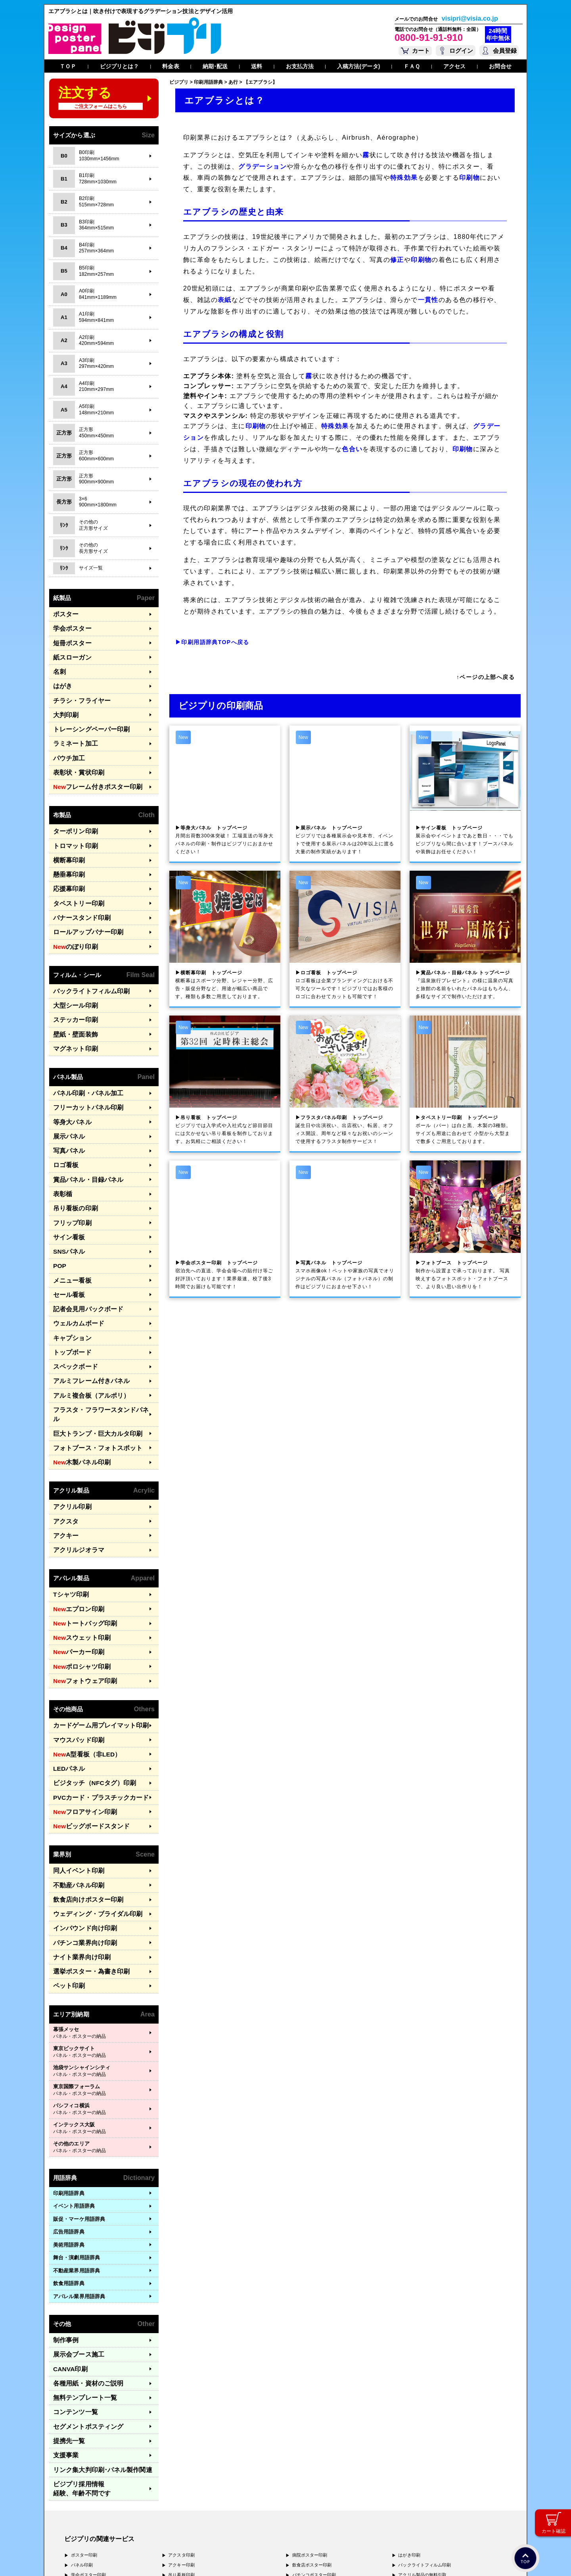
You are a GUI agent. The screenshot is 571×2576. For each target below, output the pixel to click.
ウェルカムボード (74, 1258)
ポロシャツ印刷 (76, 1564)
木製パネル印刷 (76, 1375)
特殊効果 (404, 177)
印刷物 (469, 177)
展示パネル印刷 (86, 2448)
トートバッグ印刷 (79, 1525)
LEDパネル (66, 1658)
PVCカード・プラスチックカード (92, 1684)
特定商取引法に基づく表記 (166, 2559)
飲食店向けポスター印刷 (81, 1779)
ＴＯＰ (67, 66)
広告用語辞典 (68, 2102)
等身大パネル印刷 (88, 2428)
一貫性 (428, 299)
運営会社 (126, 2559)
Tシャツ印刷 (67, 1499)
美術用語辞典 (68, 2114)
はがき (61, 678)
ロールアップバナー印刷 (81, 901)
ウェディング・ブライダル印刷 (89, 1792)
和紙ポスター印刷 (310, 2438)
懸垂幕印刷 (66, 850)
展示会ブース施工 (74, 2222)
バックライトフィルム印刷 (84, 957)
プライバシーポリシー (89, 2559)
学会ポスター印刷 (88, 2418)
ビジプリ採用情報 (97, 2338)
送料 (256, 66)
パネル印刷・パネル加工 (81, 1052)
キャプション (68, 1271)
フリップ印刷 (68, 1168)
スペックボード (71, 1297)
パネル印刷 (82, 2409)
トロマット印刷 (71, 824)
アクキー (63, 1443)
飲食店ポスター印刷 (312, 2409)
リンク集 (93, 2325)
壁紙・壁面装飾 (71, 996)
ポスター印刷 (84, 2399)
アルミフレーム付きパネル (84, 1310)
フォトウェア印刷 (79, 1577)
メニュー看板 (68, 1220)
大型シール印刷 (71, 970)
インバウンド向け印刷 (79, 1805)
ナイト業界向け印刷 (76, 1830)
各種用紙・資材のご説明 (81, 2248)
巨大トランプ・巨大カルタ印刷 (89, 1349)
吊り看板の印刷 (71, 1155)
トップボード (68, 1284)
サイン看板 (66, 1181)
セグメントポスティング (81, 2286)
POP (58, 1207)
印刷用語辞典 (68, 2063)
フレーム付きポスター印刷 (89, 768)
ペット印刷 (66, 1856)
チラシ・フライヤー (76, 691)
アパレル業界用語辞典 (79, 2166)
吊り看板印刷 (181, 2418)
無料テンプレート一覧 (79, 2261)
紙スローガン (68, 652)
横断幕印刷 (66, 837)
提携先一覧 (66, 2299)
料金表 (170, 66)
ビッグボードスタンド (84, 1710)
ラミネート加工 (71, 729)
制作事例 (63, 2209)
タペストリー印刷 (74, 876)
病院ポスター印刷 (310, 2399)
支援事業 (63, 2312)
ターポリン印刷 (71, 811)
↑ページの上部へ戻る (485, 677)
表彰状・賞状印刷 (74, 755)
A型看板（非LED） (81, 1646)
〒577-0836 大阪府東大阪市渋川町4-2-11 (142, 2511)
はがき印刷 (409, 2399)
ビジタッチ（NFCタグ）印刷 (87, 1671)
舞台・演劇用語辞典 (76, 2127)
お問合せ (500, 66)
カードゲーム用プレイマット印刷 (92, 1620)
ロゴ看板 (63, 1117)
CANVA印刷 (67, 2235)
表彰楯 (61, 1142)
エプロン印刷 (74, 1512)
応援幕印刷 (66, 863)
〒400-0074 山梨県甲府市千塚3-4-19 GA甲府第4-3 (150, 2519)
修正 (397, 259)
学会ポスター (68, 626)
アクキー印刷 (181, 2409)
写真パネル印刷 (86, 2438)
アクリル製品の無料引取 (422, 2418)
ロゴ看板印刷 (181, 2428)
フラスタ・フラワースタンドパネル (94, 1336)
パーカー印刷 (74, 1551)
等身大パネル (68, 1078)
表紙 (225, 299)
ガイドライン (212, 2559)
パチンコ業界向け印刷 (79, 1817)
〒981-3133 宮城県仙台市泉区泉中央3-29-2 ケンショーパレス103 (167, 2527)
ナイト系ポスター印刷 (314, 2428)
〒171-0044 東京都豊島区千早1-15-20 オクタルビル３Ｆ (155, 2496)
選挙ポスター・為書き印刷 (84, 1843)
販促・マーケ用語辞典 (79, 2088)
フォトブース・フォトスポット (89, 1361)
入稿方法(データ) (358, 66)
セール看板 (66, 1232)
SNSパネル (66, 1194)
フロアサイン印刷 (79, 1697)
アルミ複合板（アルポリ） (84, 1323)
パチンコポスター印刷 (314, 2418)
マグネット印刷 (71, 1009)
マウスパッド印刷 (74, 1632)
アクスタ (63, 1430)
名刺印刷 (301, 2448)
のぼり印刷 (71, 914)
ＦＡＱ (412, 66)
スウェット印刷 (76, 1538)
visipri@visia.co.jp (470, 18)
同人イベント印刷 (74, 1753)
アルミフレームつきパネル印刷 (199, 2438)
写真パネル (66, 1103)
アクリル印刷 (68, 1417)
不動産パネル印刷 (74, 1766)
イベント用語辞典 (74, 2076)
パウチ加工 (66, 742)
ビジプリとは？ (119, 66)
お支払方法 (300, 66)
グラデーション (262, 166)
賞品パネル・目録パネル (81, 1129)
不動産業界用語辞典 (76, 2140)
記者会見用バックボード (81, 1246)
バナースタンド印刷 (76, 888)
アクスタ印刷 (181, 2399)
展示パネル (66, 1091)
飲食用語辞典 (68, 2153)
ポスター (63, 613)
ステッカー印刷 (71, 983)
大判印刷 (63, 703)
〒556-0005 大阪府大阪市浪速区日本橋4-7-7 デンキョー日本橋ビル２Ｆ (174, 2504)
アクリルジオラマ (74, 1456)
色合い (352, 449)
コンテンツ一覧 (71, 2273)
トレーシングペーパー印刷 (84, 717)
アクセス (454, 66)
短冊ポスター (68, 639)
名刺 (58, 665)
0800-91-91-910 (429, 37)
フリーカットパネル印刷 (81, 1065)
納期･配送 (215, 66)
